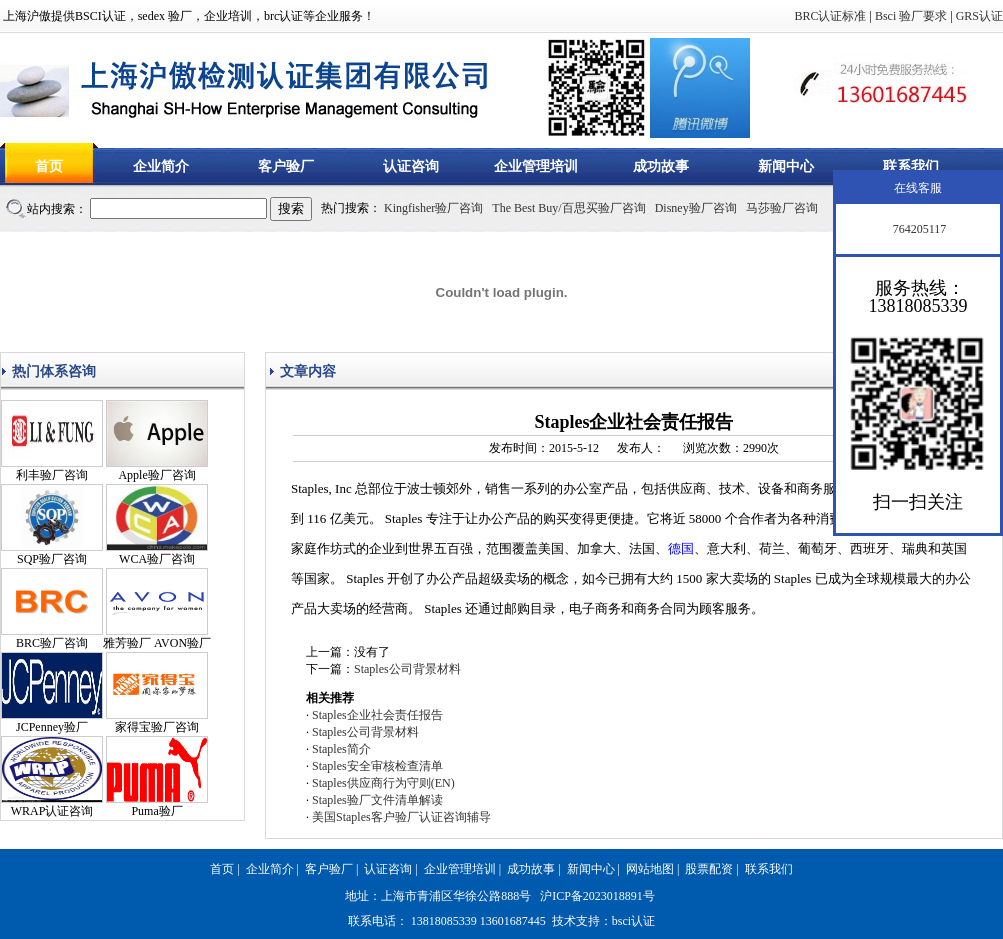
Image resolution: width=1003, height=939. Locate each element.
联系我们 (911, 166)
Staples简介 (341, 749)
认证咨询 (411, 166)
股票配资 (709, 869)
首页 (49, 166)
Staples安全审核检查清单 (377, 766)
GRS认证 (979, 16)
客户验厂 (286, 166)
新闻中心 (786, 166)
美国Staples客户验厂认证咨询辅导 (401, 817)
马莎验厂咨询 (782, 208)
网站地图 (650, 869)
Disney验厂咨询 (696, 208)
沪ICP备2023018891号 (597, 896)
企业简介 (161, 166)
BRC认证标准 (830, 16)
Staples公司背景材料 (407, 669)
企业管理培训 (536, 166)
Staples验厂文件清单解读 (377, 800)
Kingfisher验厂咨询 (433, 208)
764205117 (918, 229)
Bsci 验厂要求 (911, 16)
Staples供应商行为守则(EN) (383, 783)
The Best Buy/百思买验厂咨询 (568, 208)
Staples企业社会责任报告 (377, 715)
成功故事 (661, 166)
